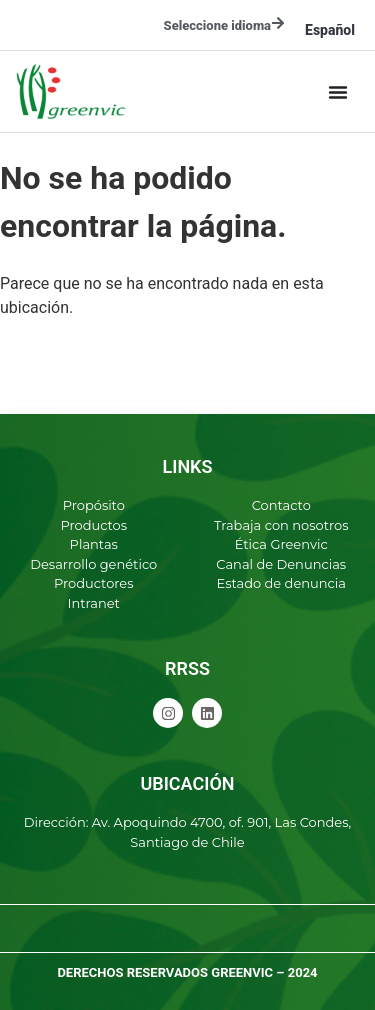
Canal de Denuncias (281, 564)
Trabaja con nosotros (281, 525)
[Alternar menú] (338, 92)
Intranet (94, 603)
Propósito (94, 505)
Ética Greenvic (281, 544)
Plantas (94, 544)
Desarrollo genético (93, 564)
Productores (94, 583)
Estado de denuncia (281, 583)
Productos (93, 525)
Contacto (281, 505)
